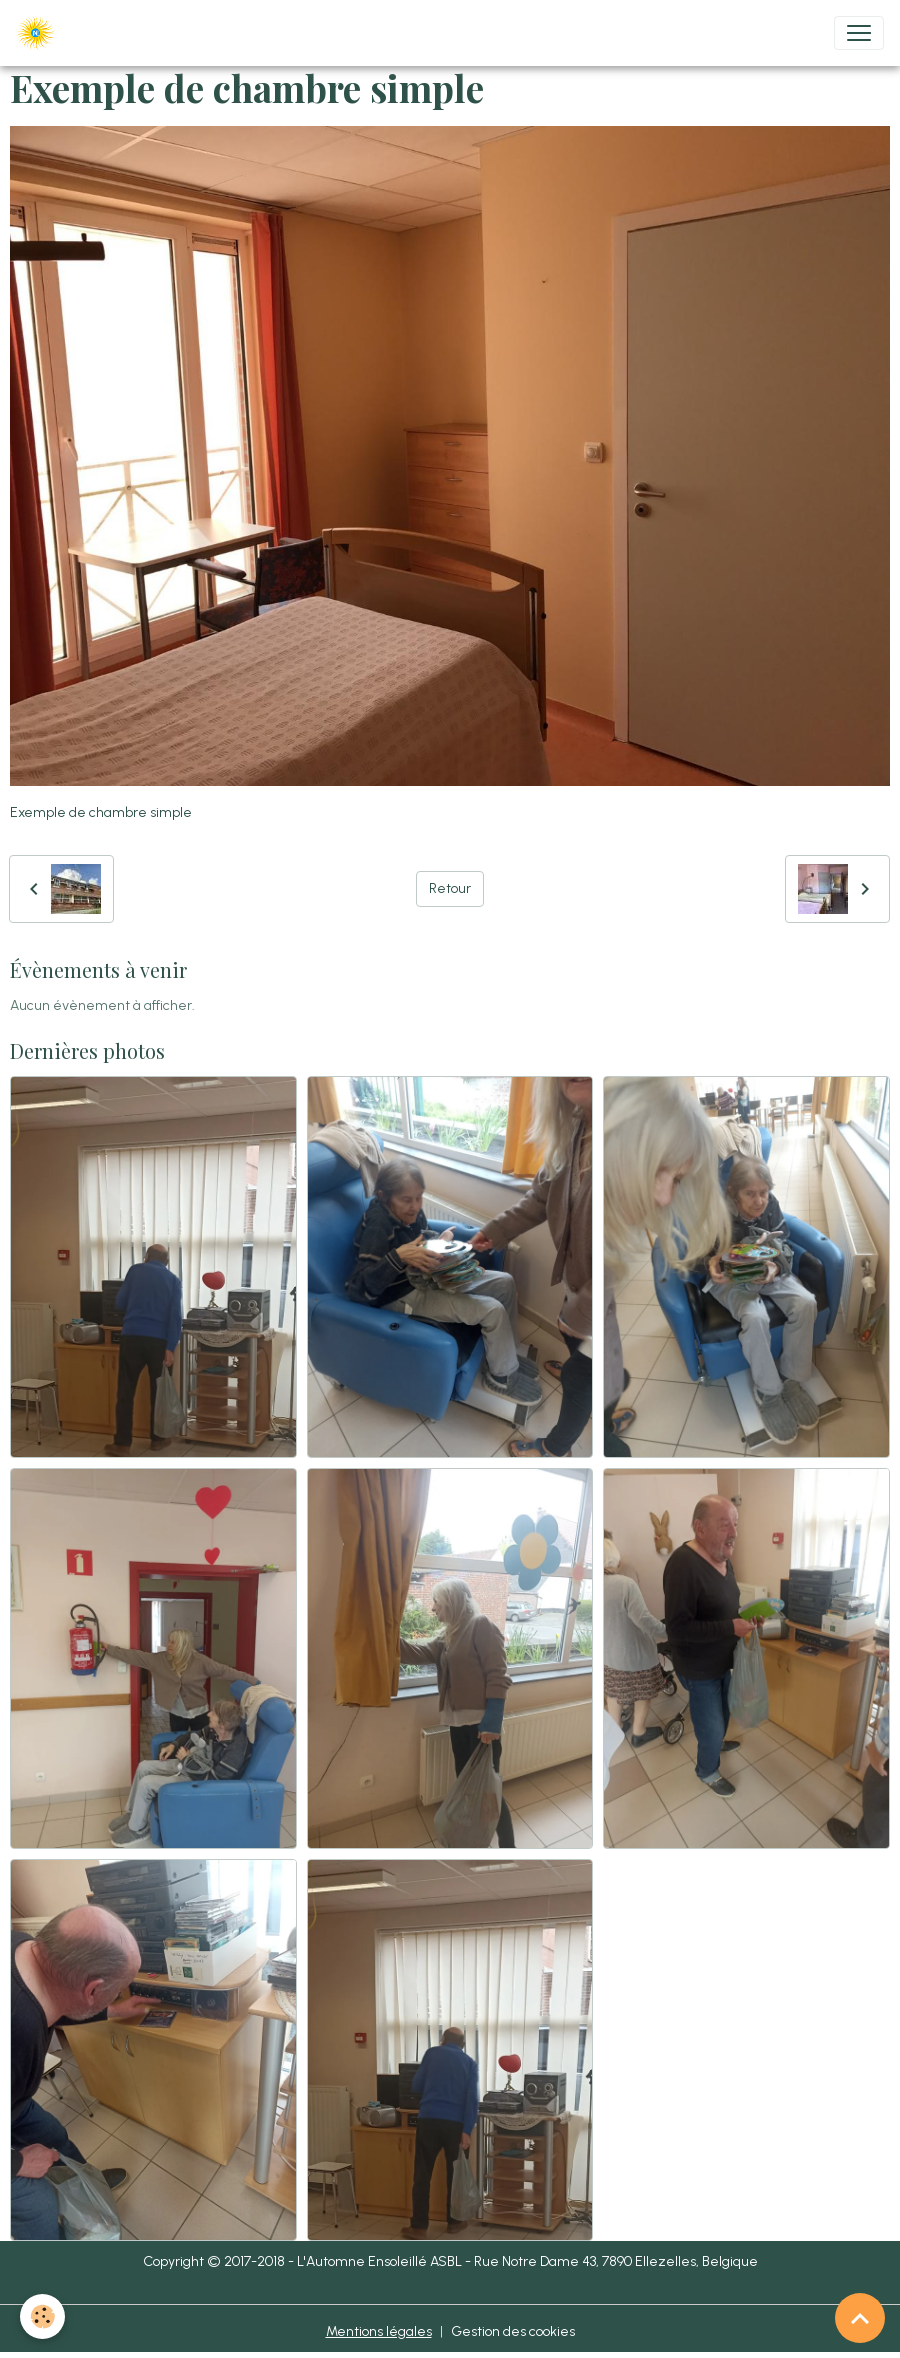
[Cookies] (42, 2316)
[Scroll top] (860, 2318)
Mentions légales (379, 2331)
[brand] (39, 33)
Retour (450, 888)
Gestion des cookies (513, 2331)
